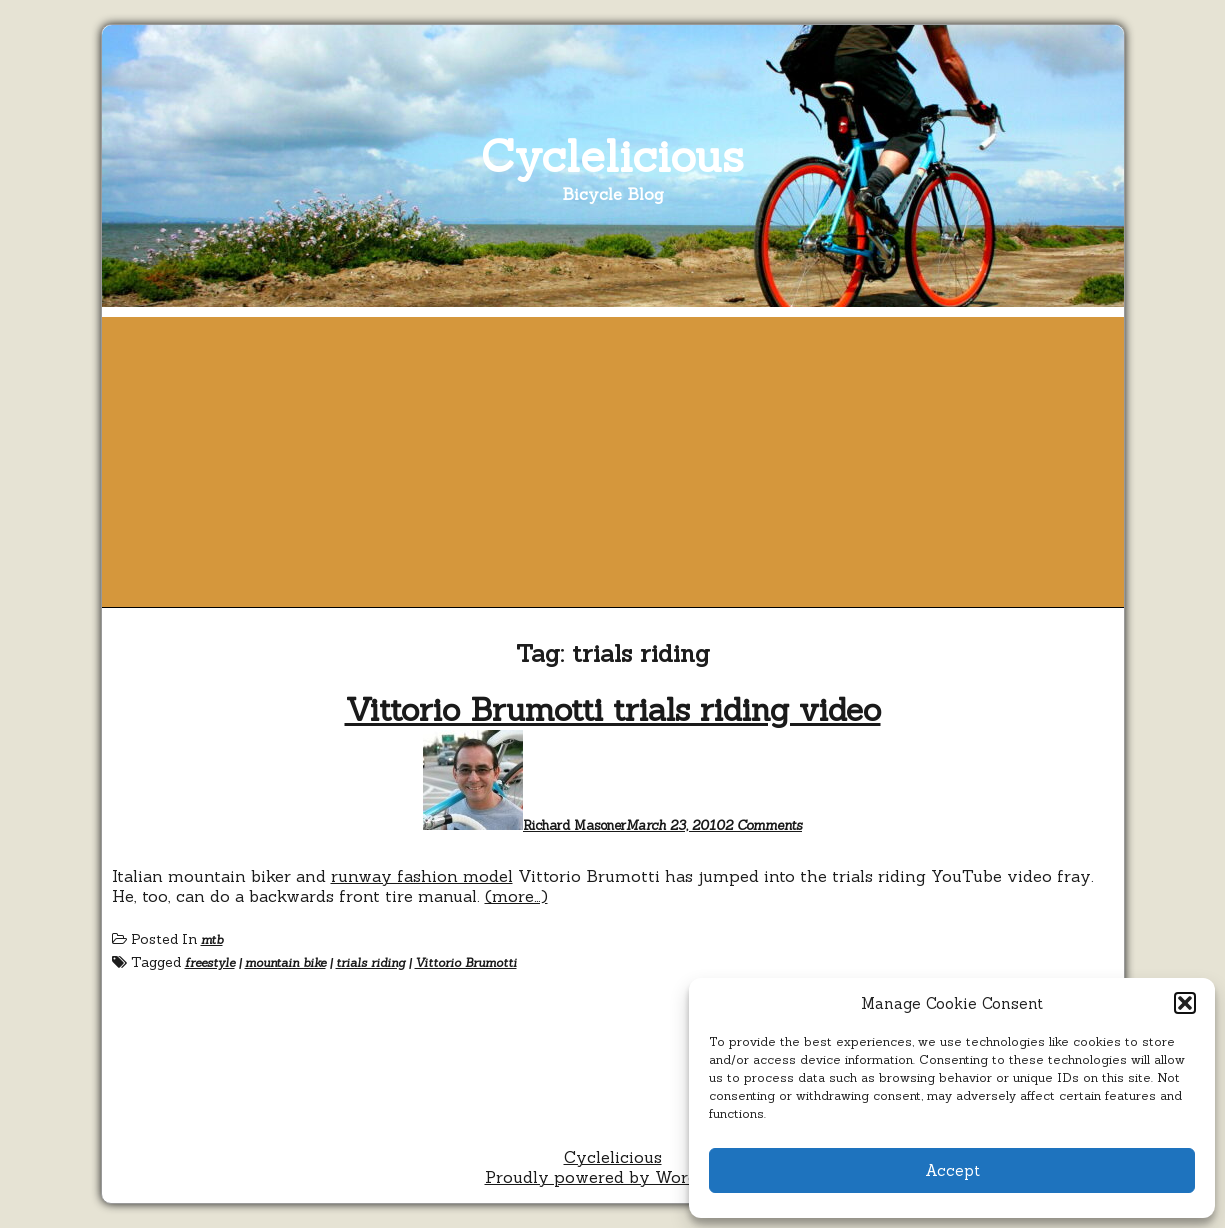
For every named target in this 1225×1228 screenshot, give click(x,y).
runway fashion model (422, 876)
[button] (1185, 1003)
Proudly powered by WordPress (613, 1177)
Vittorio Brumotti (466, 962)
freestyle (210, 962)
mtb (212, 939)
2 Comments (763, 825)
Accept (952, 1170)
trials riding (370, 962)
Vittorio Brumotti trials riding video (613, 709)
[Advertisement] (613, 457)
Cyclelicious (612, 155)
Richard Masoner (574, 825)
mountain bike (285, 962)
